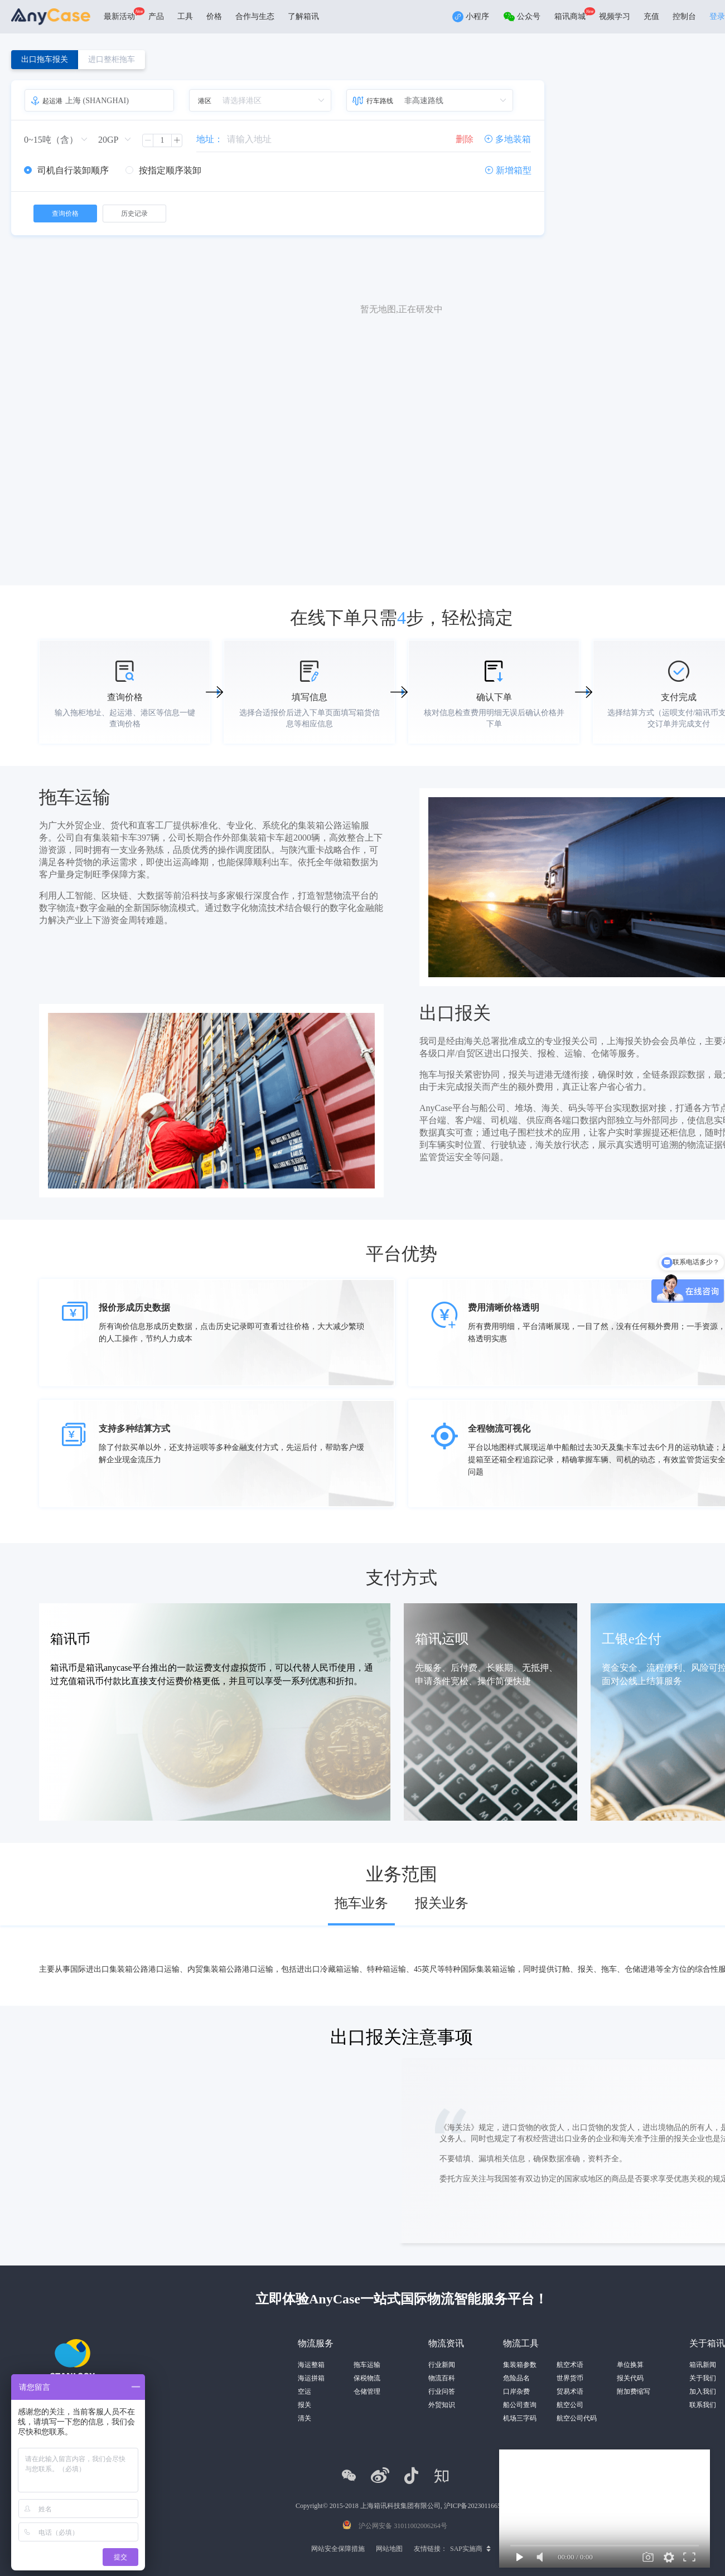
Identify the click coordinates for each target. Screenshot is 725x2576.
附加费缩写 (633, 2391)
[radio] (66, 171)
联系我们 (702, 2405)
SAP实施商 (466, 2549)
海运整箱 (311, 2365)
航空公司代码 (577, 2418)
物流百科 (441, 2378)
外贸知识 (441, 2405)
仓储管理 (367, 2391)
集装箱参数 (519, 2365)
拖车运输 (367, 2365)
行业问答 (441, 2391)
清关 (304, 2418)
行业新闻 (441, 2365)
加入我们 (702, 2391)
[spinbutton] (162, 140)
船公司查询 (519, 2405)
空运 (304, 2391)
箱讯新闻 (702, 2365)
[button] (148, 140)
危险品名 (516, 2378)
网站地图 (389, 2548)
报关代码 (630, 2378)
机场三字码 (519, 2418)
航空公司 (570, 2405)
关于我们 (702, 2378)
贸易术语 (570, 2391)
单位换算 (630, 2365)
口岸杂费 (516, 2391)
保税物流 (367, 2378)
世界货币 (570, 2378)
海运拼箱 (311, 2378)
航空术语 (570, 2365)
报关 (304, 2405)
